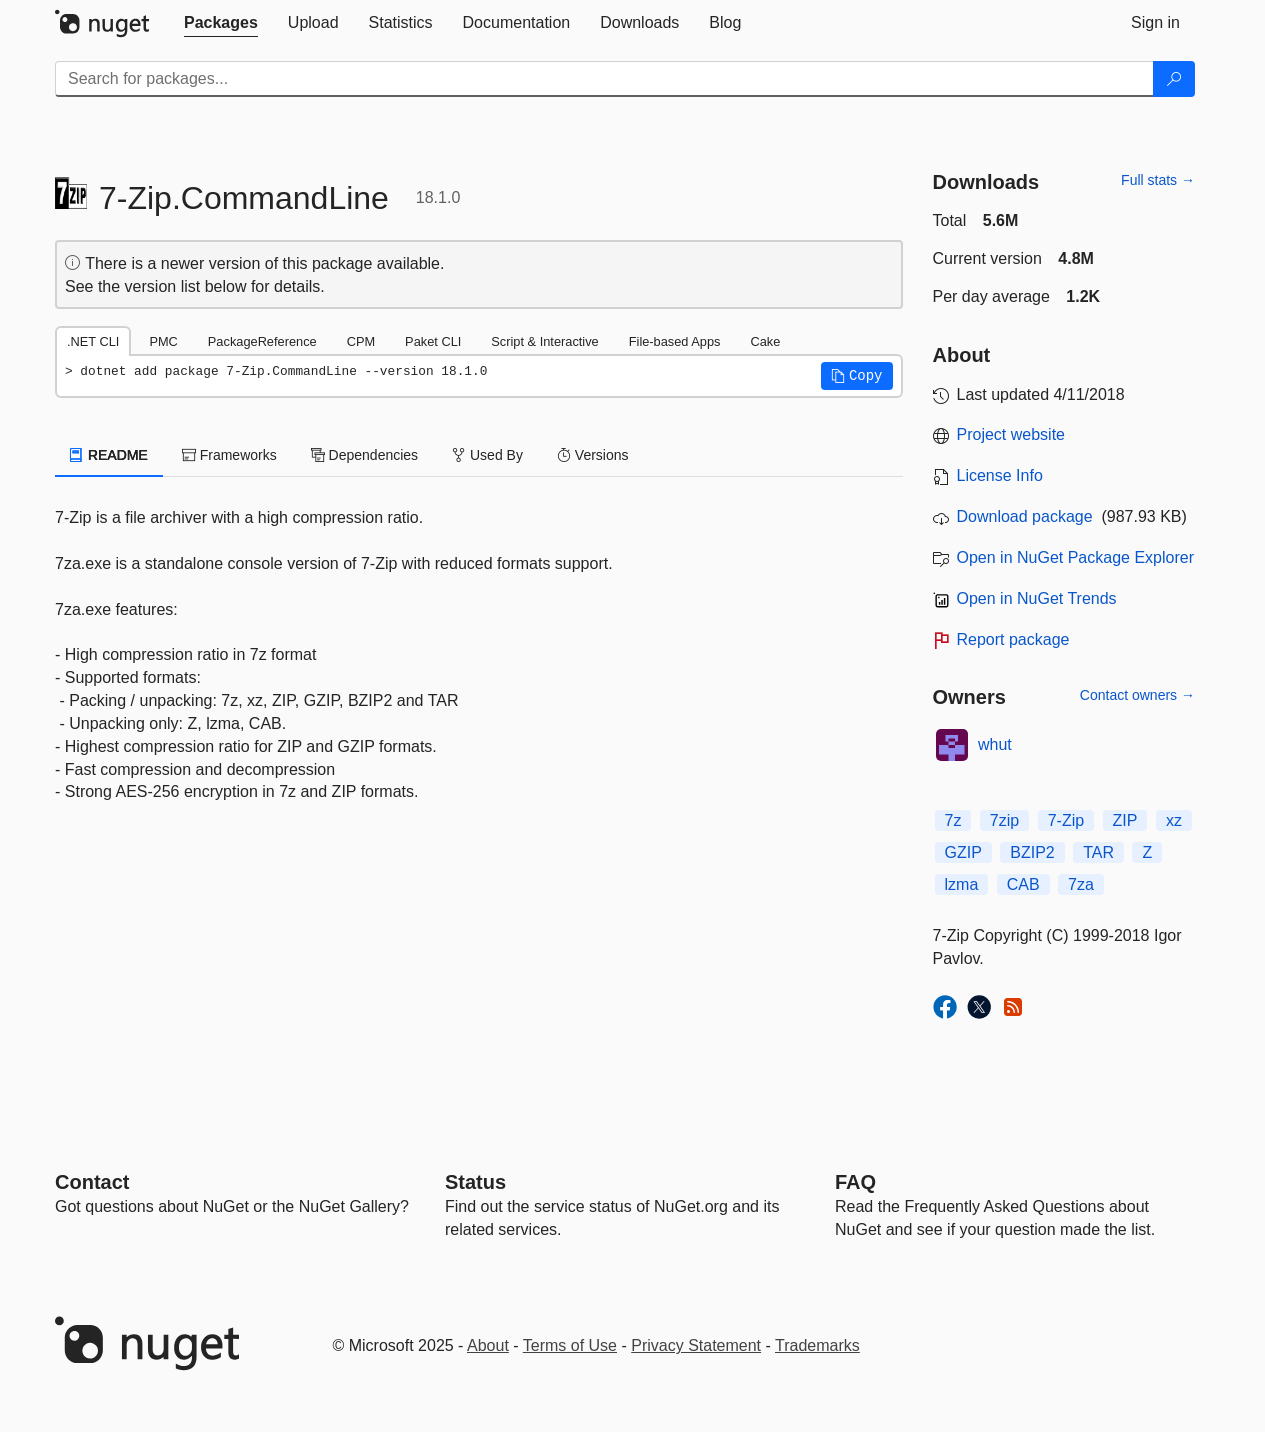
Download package (1025, 516)
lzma (962, 884)
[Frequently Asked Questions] (855, 1182)
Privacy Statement (696, 1345)
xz (1174, 820)
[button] (857, 376)
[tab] (221, 23)
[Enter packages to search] (604, 79)
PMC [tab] (163, 341)
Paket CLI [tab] (433, 341)
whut (995, 744)
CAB (1023, 884)
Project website (1011, 434)
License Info (1000, 475)
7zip (1004, 820)
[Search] (1174, 79)
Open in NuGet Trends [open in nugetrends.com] (1037, 598)
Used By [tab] (487, 455)
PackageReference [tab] (262, 341)
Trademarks (817, 1345)
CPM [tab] (361, 341)
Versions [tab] (593, 455)
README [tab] (109, 455)
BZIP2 (1032, 852)
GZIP (963, 852)
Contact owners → (1137, 695)
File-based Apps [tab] (675, 341)
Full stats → (1158, 180)
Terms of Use (570, 1345)
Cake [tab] (765, 341)
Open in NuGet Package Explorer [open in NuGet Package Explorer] (1075, 557)
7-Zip (1066, 820)
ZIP (1125, 820)
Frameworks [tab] (229, 455)
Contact (92, 1182)
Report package (1013, 639)
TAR (1098, 852)
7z (953, 820)
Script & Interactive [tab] (544, 341)
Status (475, 1182)
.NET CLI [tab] (93, 341)
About (488, 1345)
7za (1081, 884)
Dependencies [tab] (364, 455)
